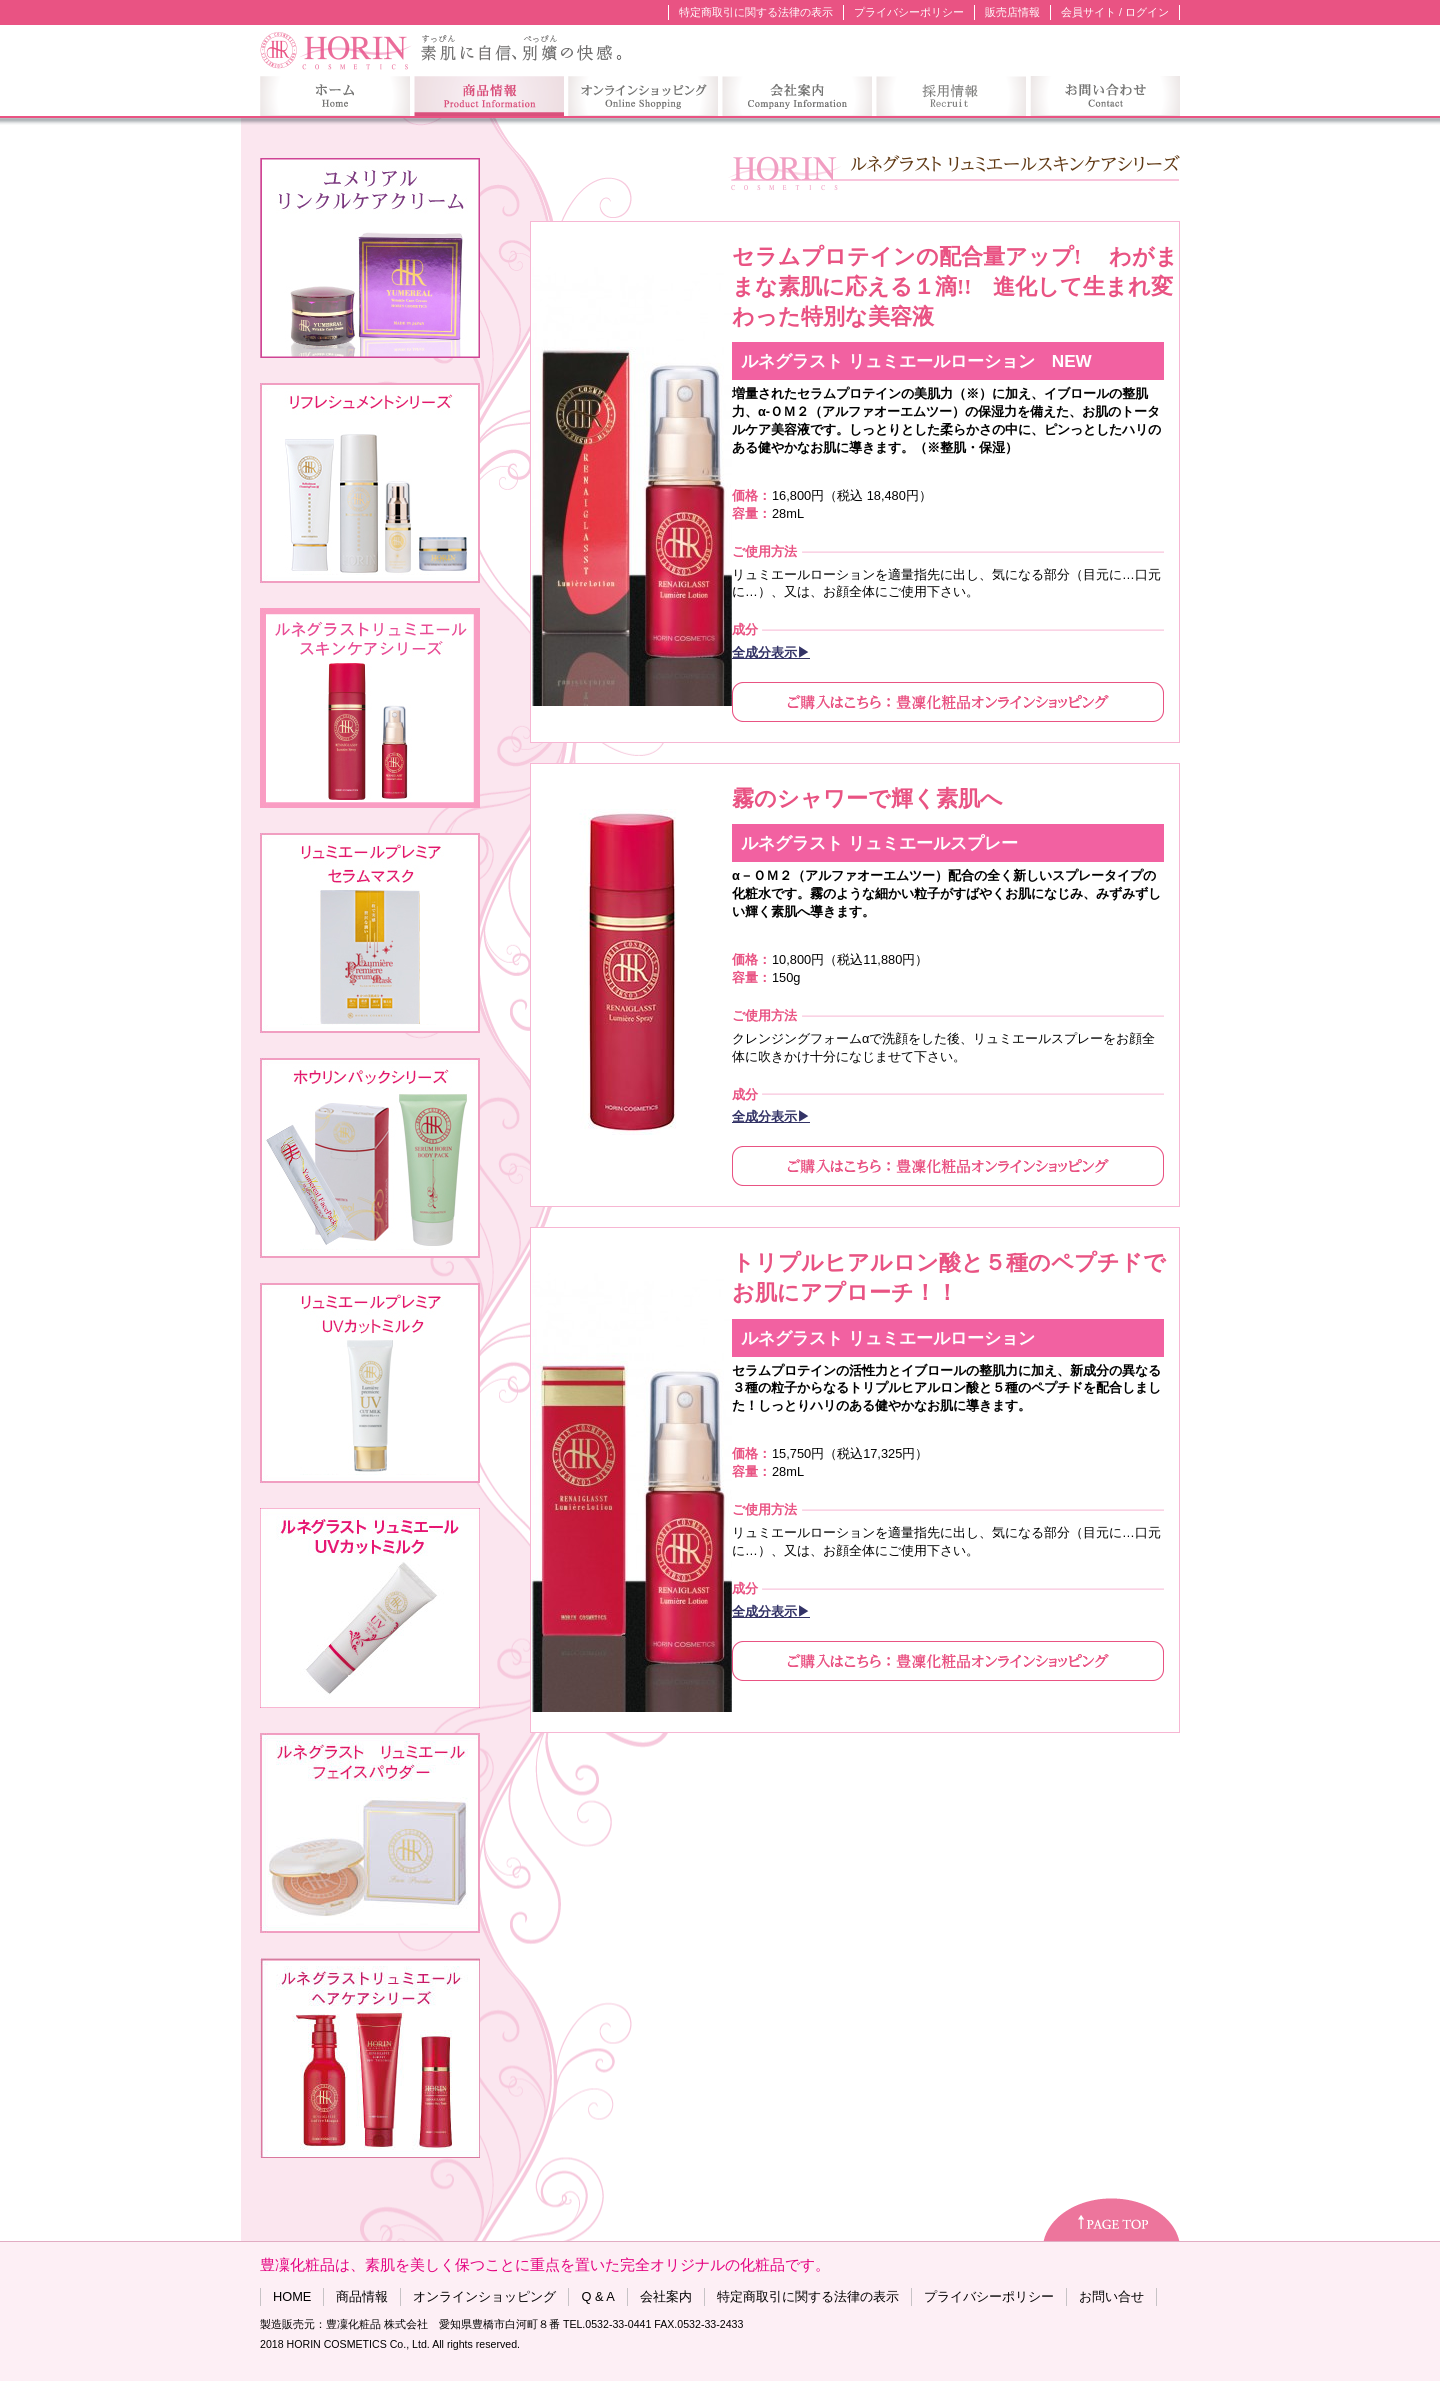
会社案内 (666, 2296)
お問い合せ (1111, 2296)
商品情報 (362, 2296)
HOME (292, 2296)
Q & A (597, 2296)
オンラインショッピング (484, 2296)
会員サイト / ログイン (1115, 12)
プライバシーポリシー (909, 12)
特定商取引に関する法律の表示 (756, 12)
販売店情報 (1012, 12)
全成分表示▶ (771, 652)
